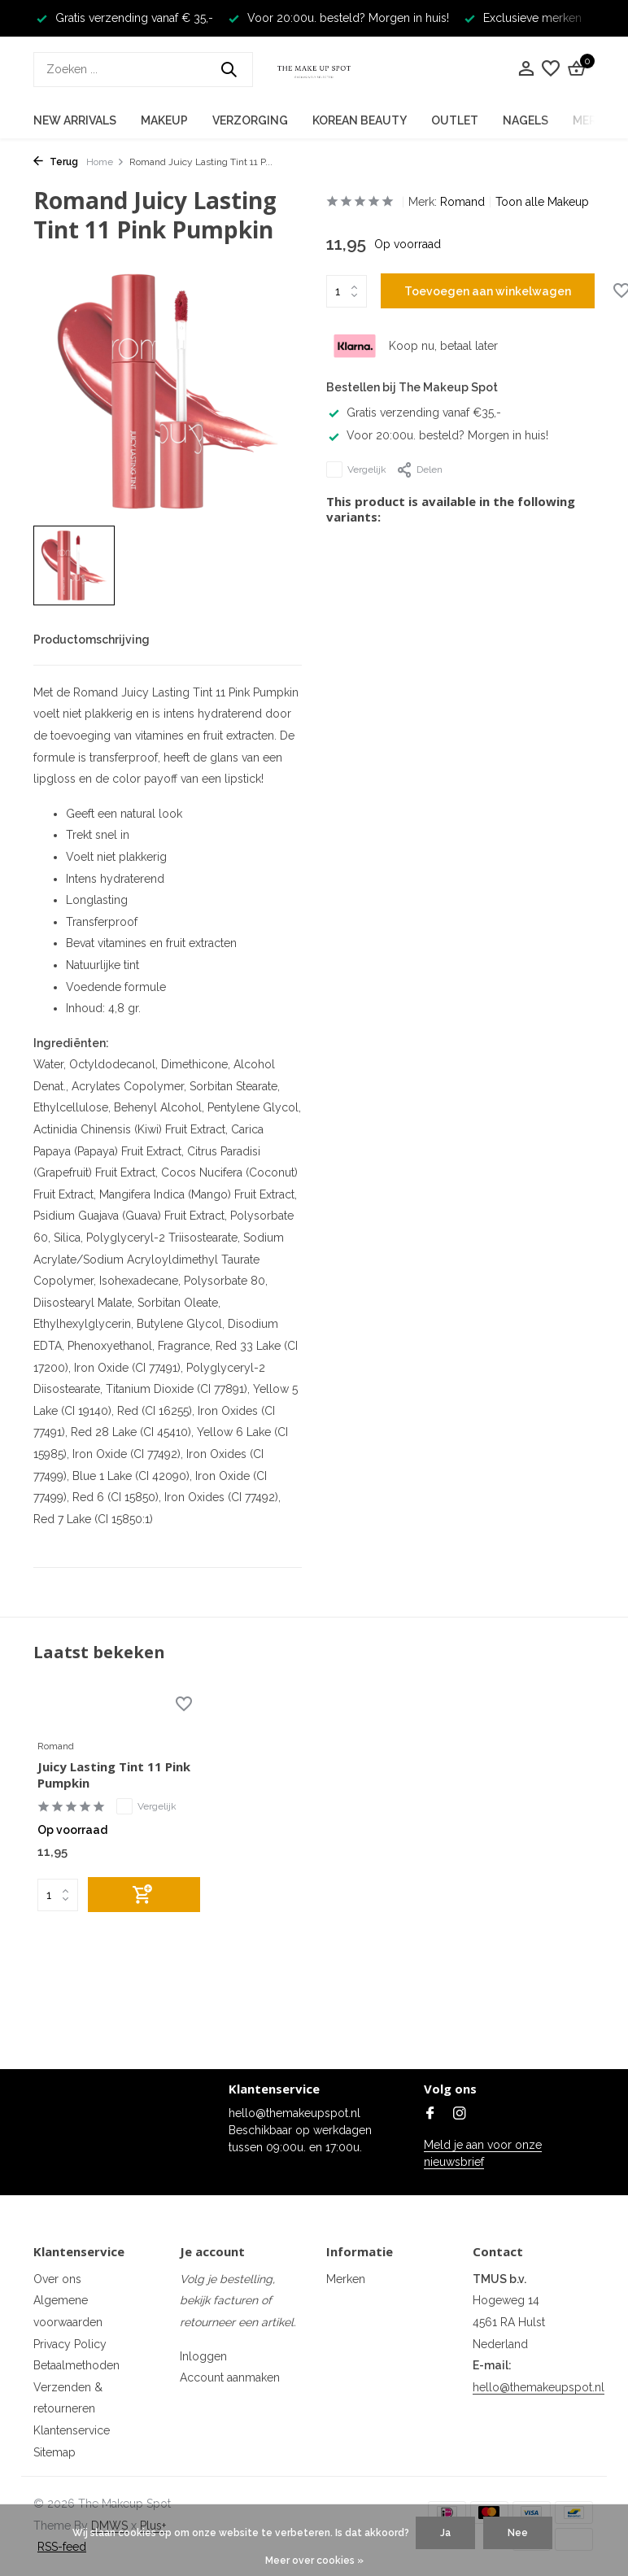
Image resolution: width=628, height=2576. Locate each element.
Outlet (454, 120)
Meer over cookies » (314, 2560)
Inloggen (203, 2356)
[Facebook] (430, 2114)
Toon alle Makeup (542, 201)
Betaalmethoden (76, 2365)
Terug (55, 162)
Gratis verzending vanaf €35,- (413, 412)
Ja (445, 2533)
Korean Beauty (359, 120)
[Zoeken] (143, 69)
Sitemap (54, 2452)
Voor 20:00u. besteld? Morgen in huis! (437, 435)
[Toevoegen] (144, 1894)
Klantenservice (71, 2430)
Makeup (164, 120)
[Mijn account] (526, 69)
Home (105, 162)
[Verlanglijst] (551, 69)
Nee (518, 2533)
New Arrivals (74, 120)
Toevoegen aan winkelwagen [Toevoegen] (487, 291)
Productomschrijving (91, 639)
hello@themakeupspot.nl (538, 2387)
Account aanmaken (230, 2377)
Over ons (57, 2279)
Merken (345, 2279)
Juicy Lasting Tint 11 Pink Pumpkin (113, 1775)
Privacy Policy (70, 2344)
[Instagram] (459, 2114)
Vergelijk (356, 469)
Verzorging (250, 120)
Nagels (525, 120)
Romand (462, 201)
